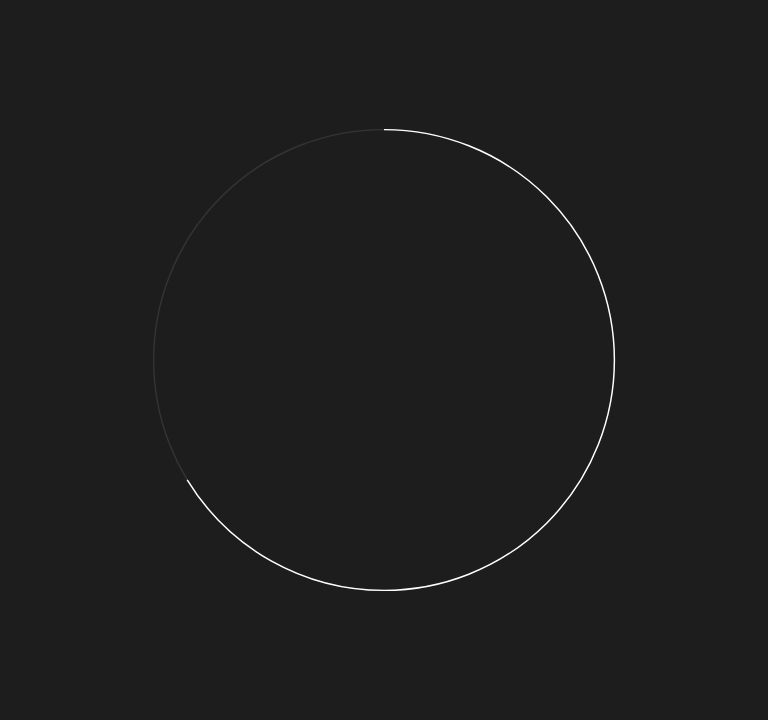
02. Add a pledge (240, 60)
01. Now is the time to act (108, 60)
